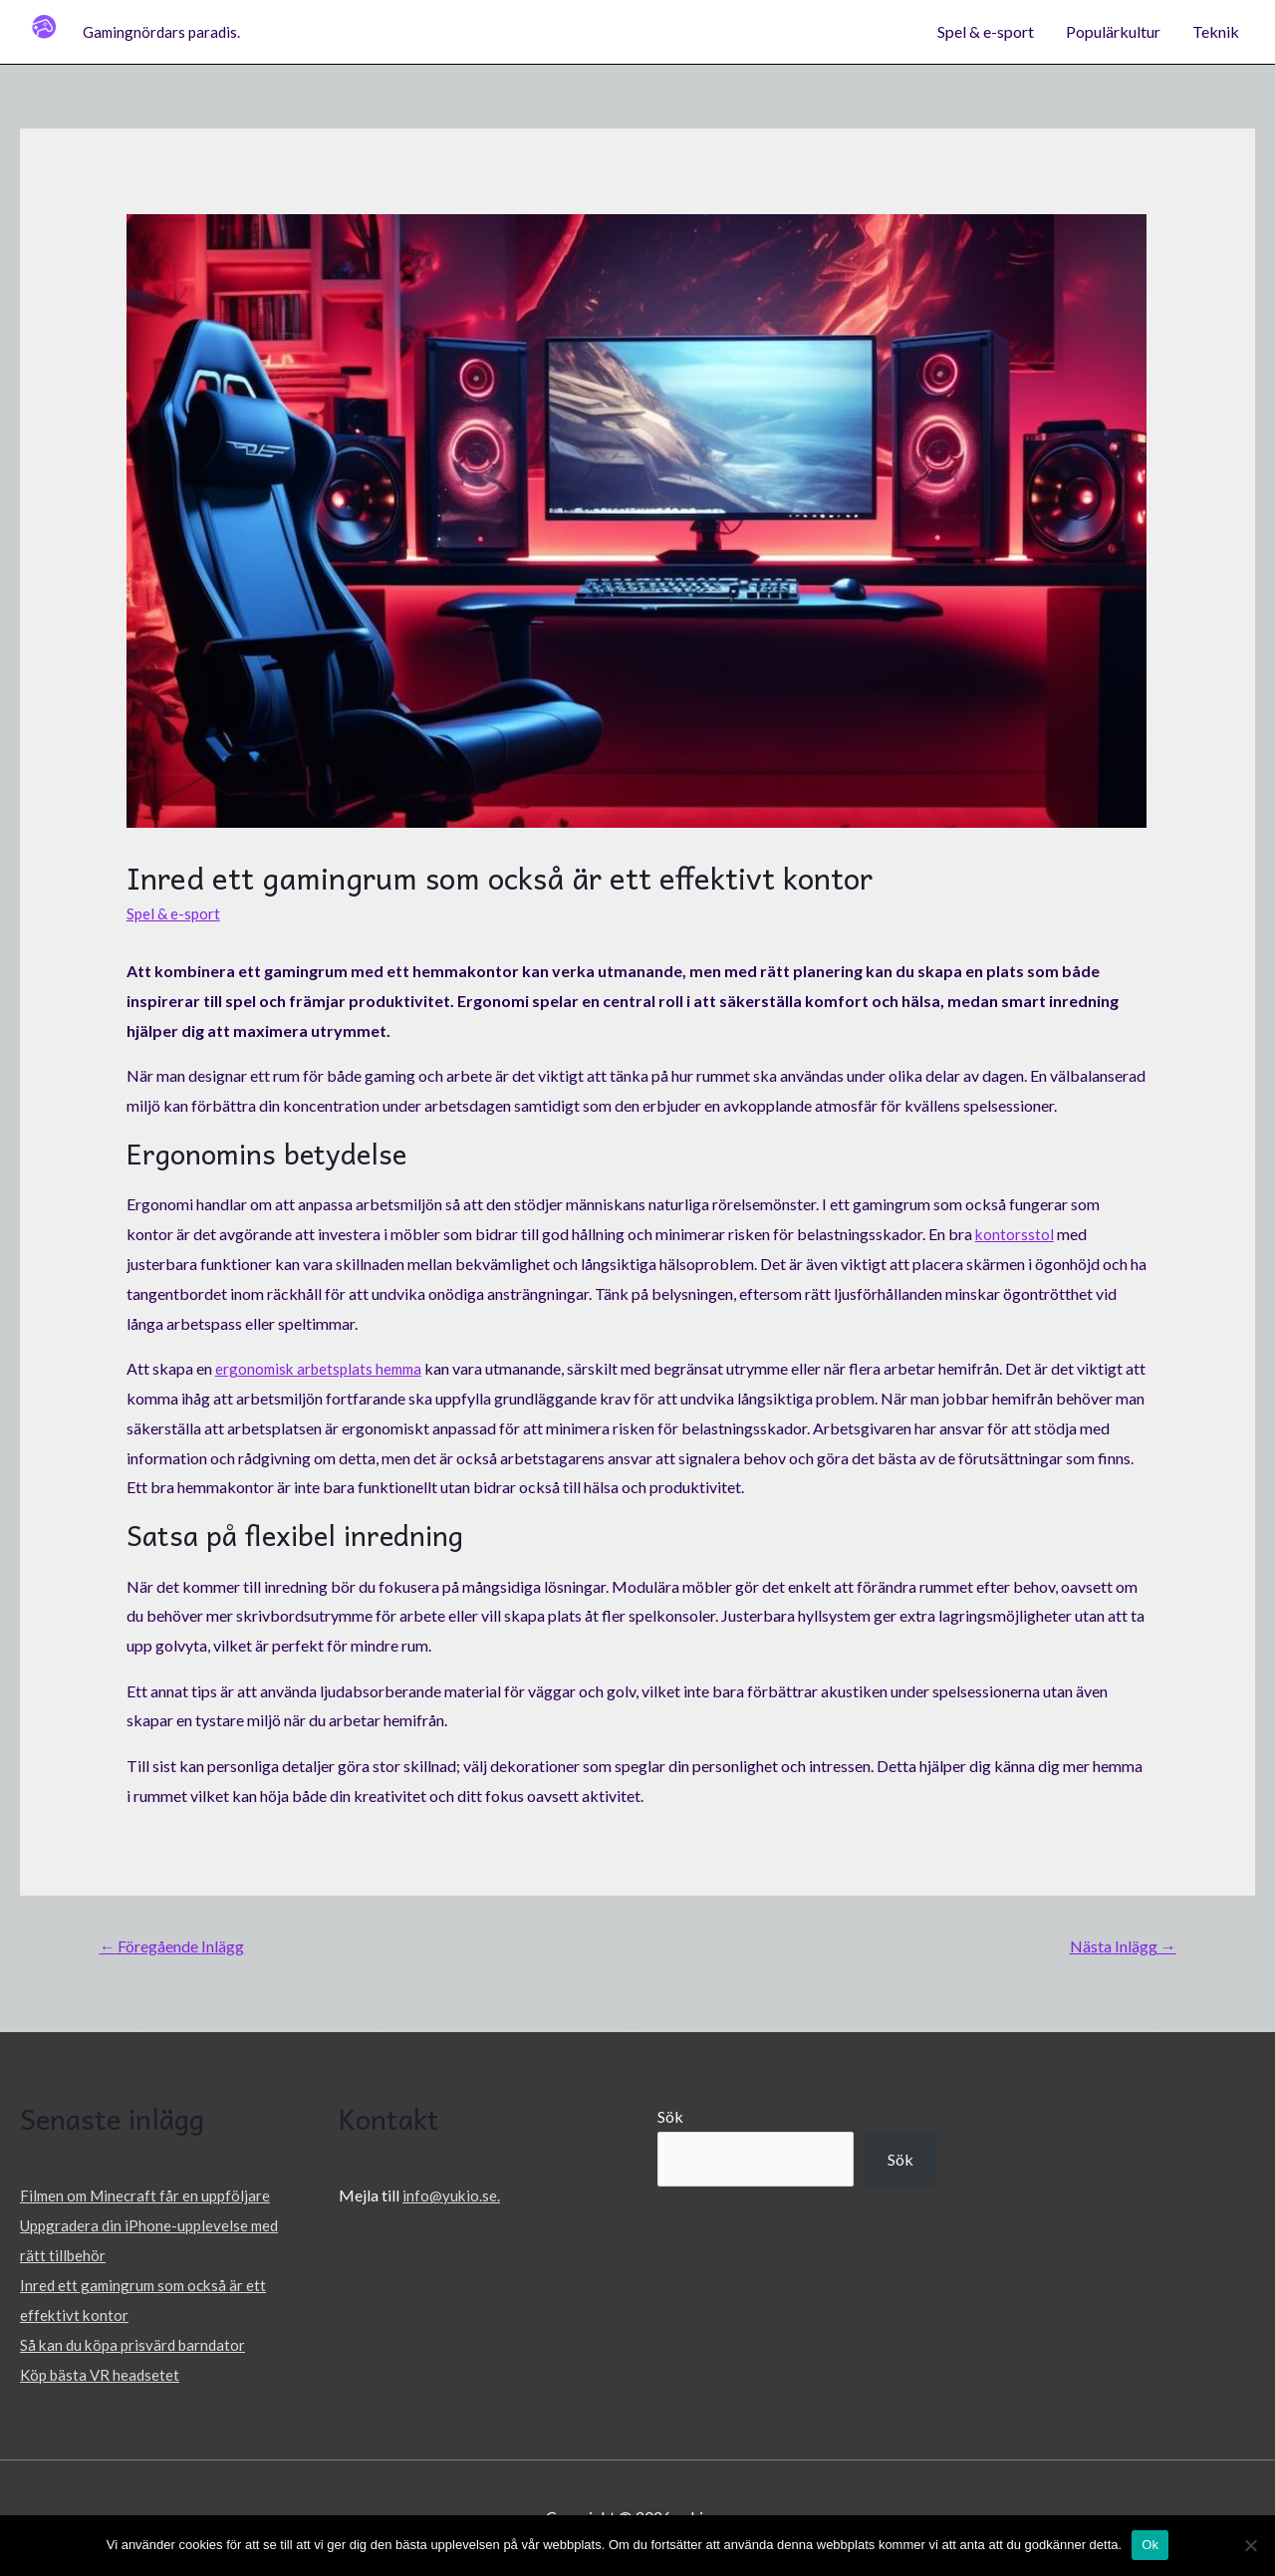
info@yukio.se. (452, 2198)
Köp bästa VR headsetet (102, 2375)
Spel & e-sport (985, 32)
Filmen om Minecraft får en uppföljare (149, 2198)
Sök (670, 2120)
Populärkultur (1113, 32)
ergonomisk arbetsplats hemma (323, 1369)
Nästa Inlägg (1116, 1947)
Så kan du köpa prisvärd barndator (137, 2345)
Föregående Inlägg (180, 1947)
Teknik (1215, 32)
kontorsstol (1015, 1234)
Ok (1150, 2544)
